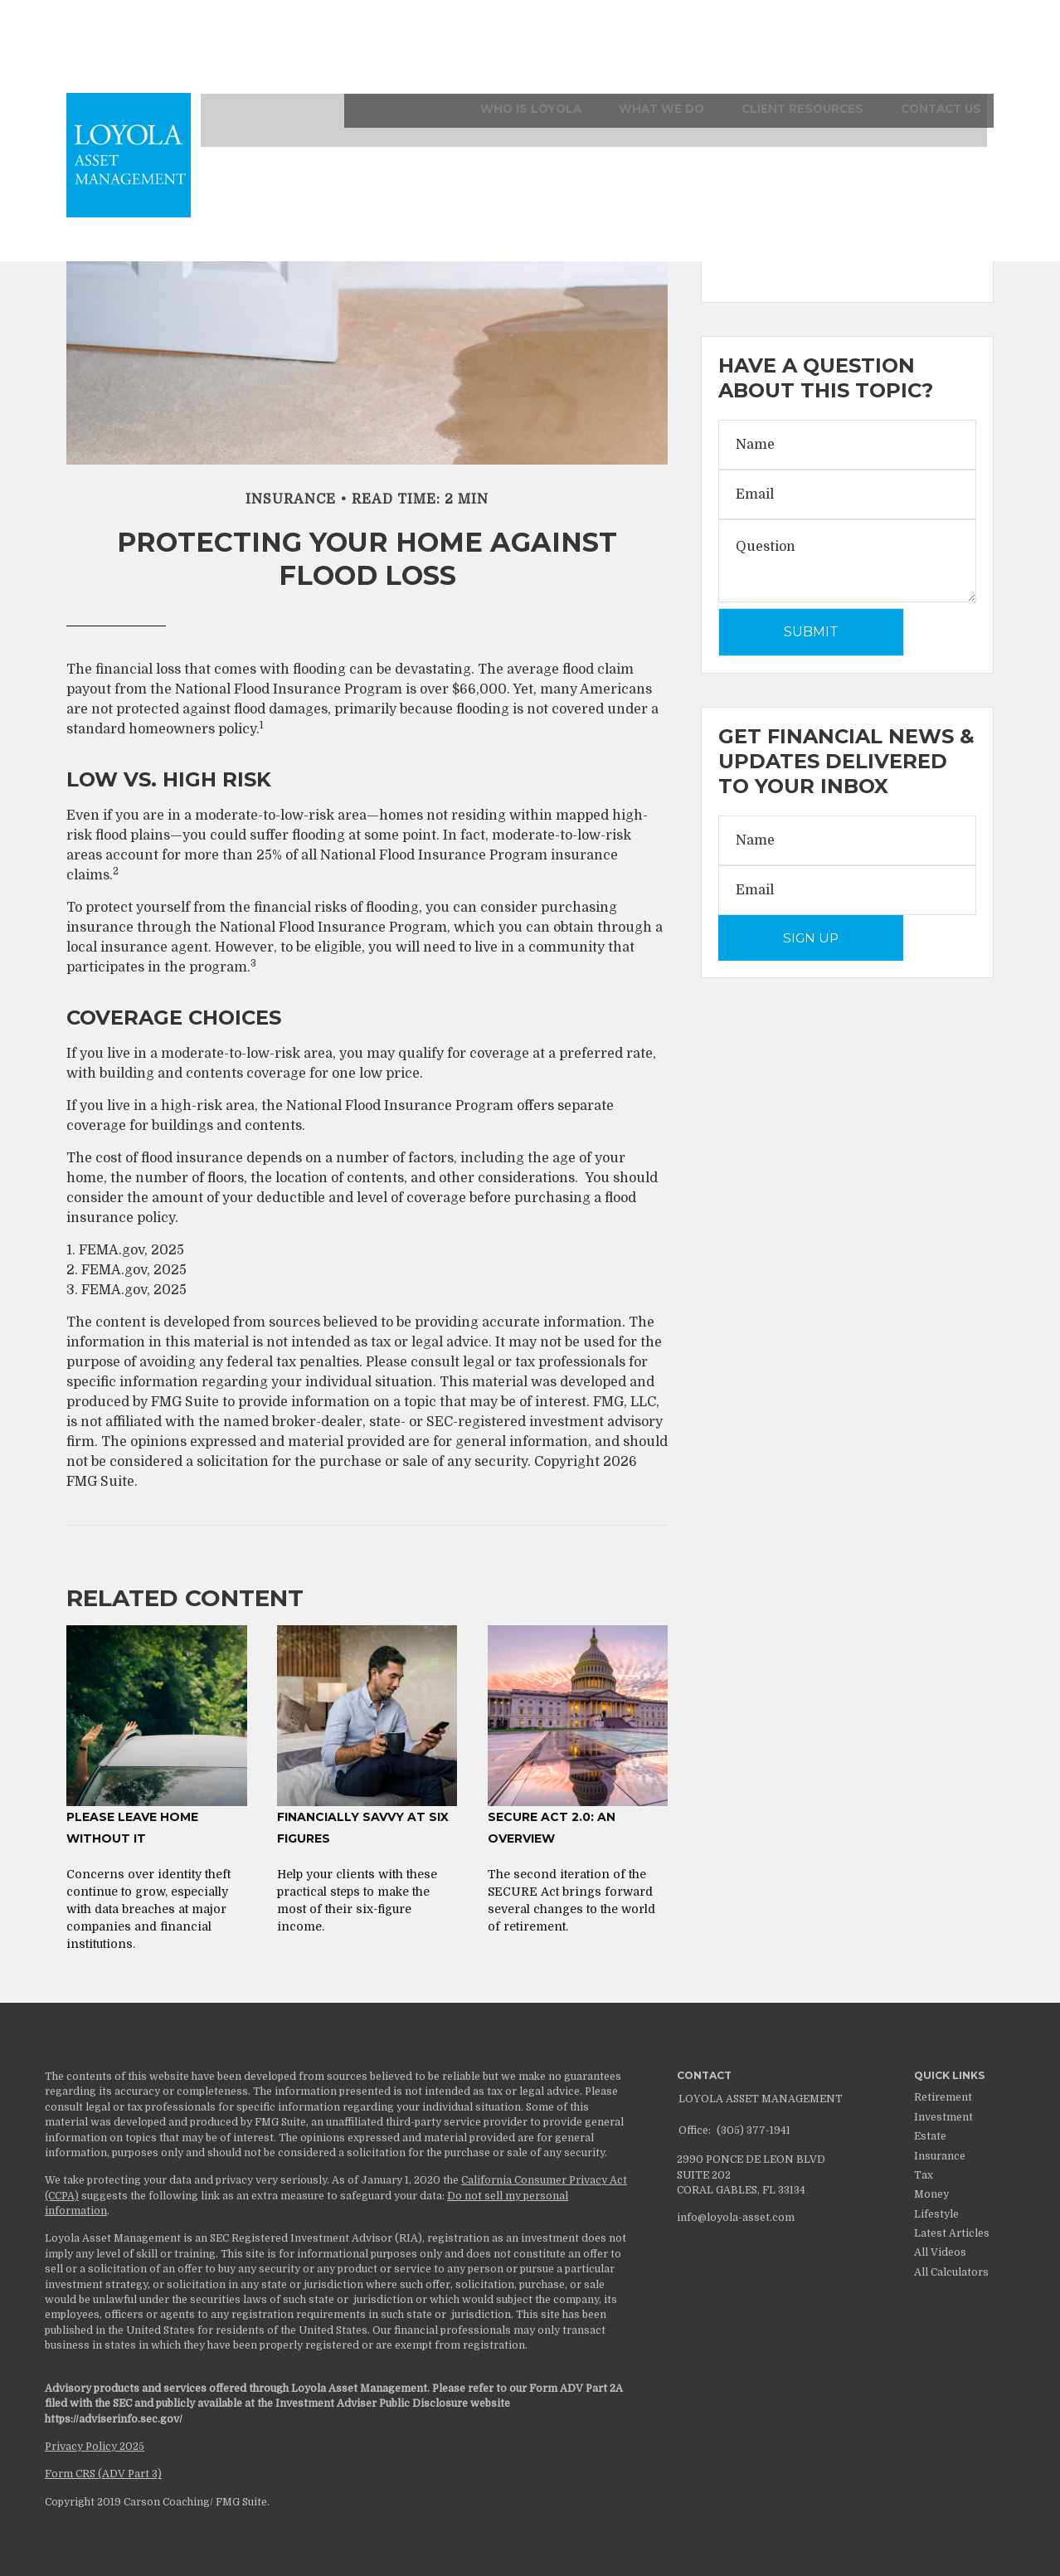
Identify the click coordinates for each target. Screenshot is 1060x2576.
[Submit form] (811, 632)
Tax (923, 2175)
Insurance (939, 2156)
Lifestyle (936, 2214)
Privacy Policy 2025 (94, 2446)
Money (931, 2194)
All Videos (940, 2252)
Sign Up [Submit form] (811, 938)
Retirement (943, 2097)
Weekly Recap (764, 243)
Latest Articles (951, 2233)
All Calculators (951, 2272)
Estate (930, 2136)
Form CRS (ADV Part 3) (103, 2474)
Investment (943, 2117)
